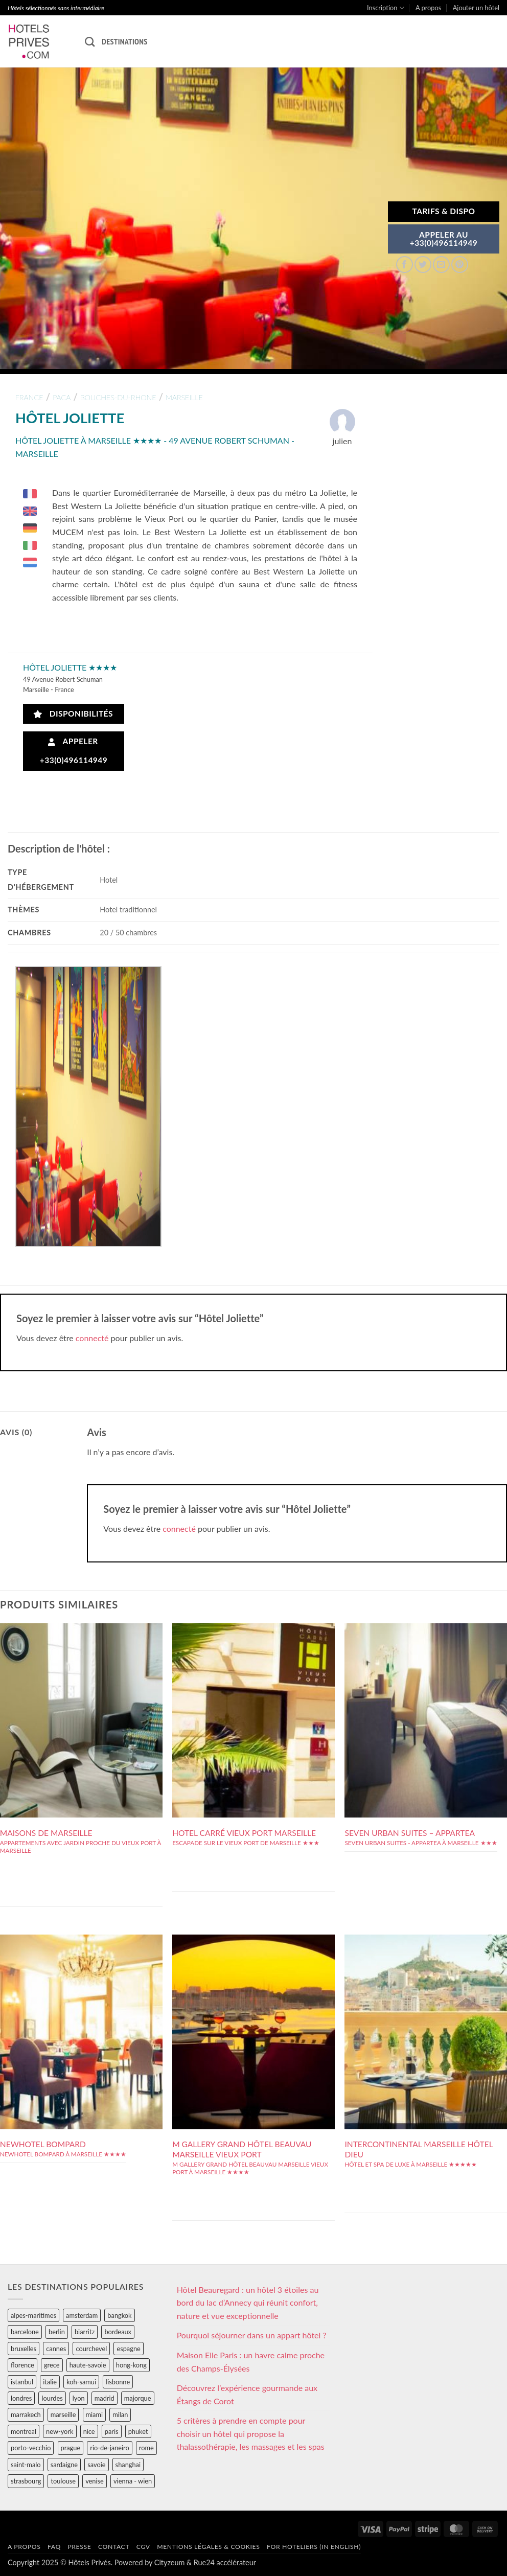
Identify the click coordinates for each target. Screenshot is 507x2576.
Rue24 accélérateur (225, 2562)
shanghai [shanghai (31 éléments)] (128, 2464)
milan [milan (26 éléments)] (120, 2414)
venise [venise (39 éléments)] (94, 2481)
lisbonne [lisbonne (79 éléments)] (118, 2382)
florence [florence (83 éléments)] (22, 2365)
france (29, 397)
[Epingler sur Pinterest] (459, 264)
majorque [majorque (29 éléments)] (137, 2398)
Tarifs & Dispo (443, 211)
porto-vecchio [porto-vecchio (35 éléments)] (31, 2448)
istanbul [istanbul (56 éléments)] (22, 2382)
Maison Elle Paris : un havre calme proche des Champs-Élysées (251, 2361)
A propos (428, 8)
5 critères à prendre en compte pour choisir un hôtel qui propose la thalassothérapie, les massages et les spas (251, 2433)
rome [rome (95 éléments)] (146, 2448)
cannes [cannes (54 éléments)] (56, 2348)
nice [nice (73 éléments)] (89, 2431)
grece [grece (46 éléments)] (52, 2365)
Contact (113, 2546)
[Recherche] (90, 42)
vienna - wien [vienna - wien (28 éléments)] (132, 2481)
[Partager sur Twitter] (422, 264)
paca (62, 397)
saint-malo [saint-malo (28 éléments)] (26, 2464)
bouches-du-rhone (118, 397)
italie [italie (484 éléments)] (50, 2382)
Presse (79, 2546)
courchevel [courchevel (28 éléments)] (91, 2348)
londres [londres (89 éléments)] (21, 2398)
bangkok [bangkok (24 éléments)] (119, 2315)
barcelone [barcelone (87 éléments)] (25, 2332)
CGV (143, 2546)
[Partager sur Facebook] (404, 264)
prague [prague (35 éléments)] (71, 2448)
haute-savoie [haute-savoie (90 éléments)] (88, 2365)
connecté (92, 1338)
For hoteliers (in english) (314, 2546)
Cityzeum (169, 2562)
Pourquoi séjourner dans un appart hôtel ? (252, 2335)
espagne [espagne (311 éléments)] (128, 2348)
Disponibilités (73, 714)
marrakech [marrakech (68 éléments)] (26, 2414)
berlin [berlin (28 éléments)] (57, 2332)
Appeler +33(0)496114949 (74, 751)
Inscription (385, 8)
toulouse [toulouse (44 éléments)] (63, 2481)
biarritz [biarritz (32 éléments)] (85, 2332)
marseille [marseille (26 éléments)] (63, 2414)
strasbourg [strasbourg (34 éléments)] (26, 2481)
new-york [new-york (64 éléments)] (59, 2431)
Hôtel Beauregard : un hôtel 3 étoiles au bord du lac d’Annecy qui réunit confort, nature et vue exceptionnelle (248, 2302)
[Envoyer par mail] (441, 264)
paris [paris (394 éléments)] (112, 2431)
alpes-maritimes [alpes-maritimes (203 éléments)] (33, 2315)
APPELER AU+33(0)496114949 (444, 238)
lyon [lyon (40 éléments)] (79, 2398)
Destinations (124, 41)
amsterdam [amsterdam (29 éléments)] (82, 2315)
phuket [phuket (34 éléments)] (138, 2431)
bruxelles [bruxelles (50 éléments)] (23, 2348)
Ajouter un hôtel (476, 8)
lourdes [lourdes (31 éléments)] (51, 2398)
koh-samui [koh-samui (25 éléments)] (81, 2382)
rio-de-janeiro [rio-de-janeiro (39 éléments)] (109, 2448)
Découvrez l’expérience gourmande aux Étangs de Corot (247, 2394)
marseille (184, 397)
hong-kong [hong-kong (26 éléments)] (131, 2365)
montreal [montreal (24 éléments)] (23, 2431)
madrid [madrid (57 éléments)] (104, 2398)
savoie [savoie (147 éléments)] (96, 2464)
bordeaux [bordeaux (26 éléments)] (117, 2332)
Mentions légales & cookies (208, 2546)
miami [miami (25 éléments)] (94, 2414)
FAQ (54, 2546)
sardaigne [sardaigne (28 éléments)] (64, 2464)
